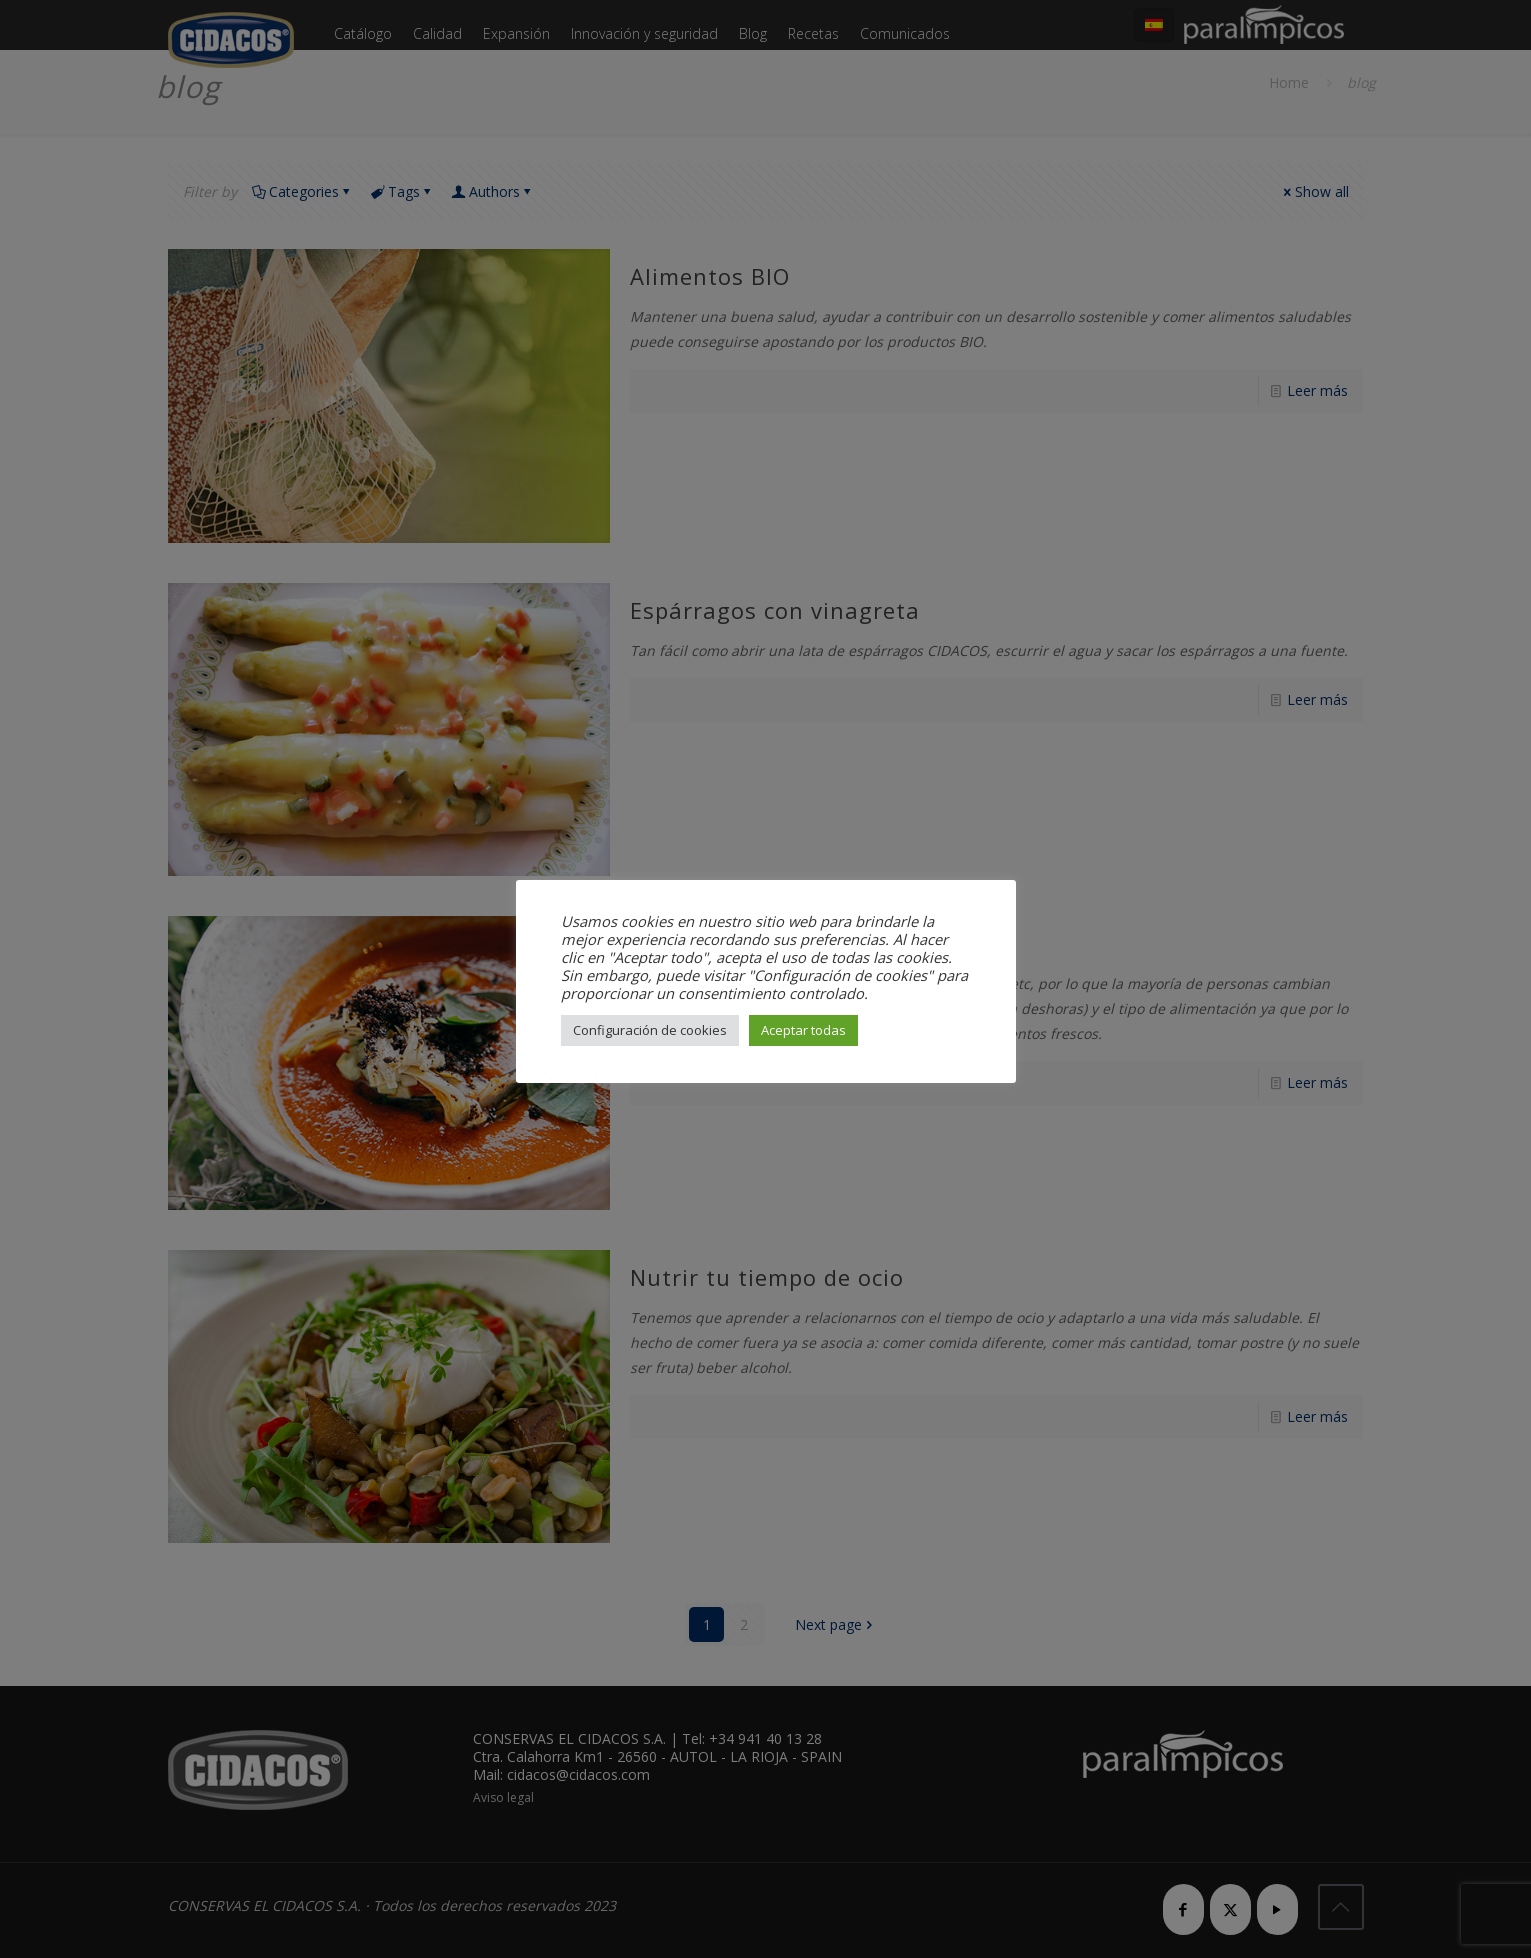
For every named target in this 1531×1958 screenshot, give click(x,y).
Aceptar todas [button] (803, 1030)
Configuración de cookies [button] (650, 1030)
